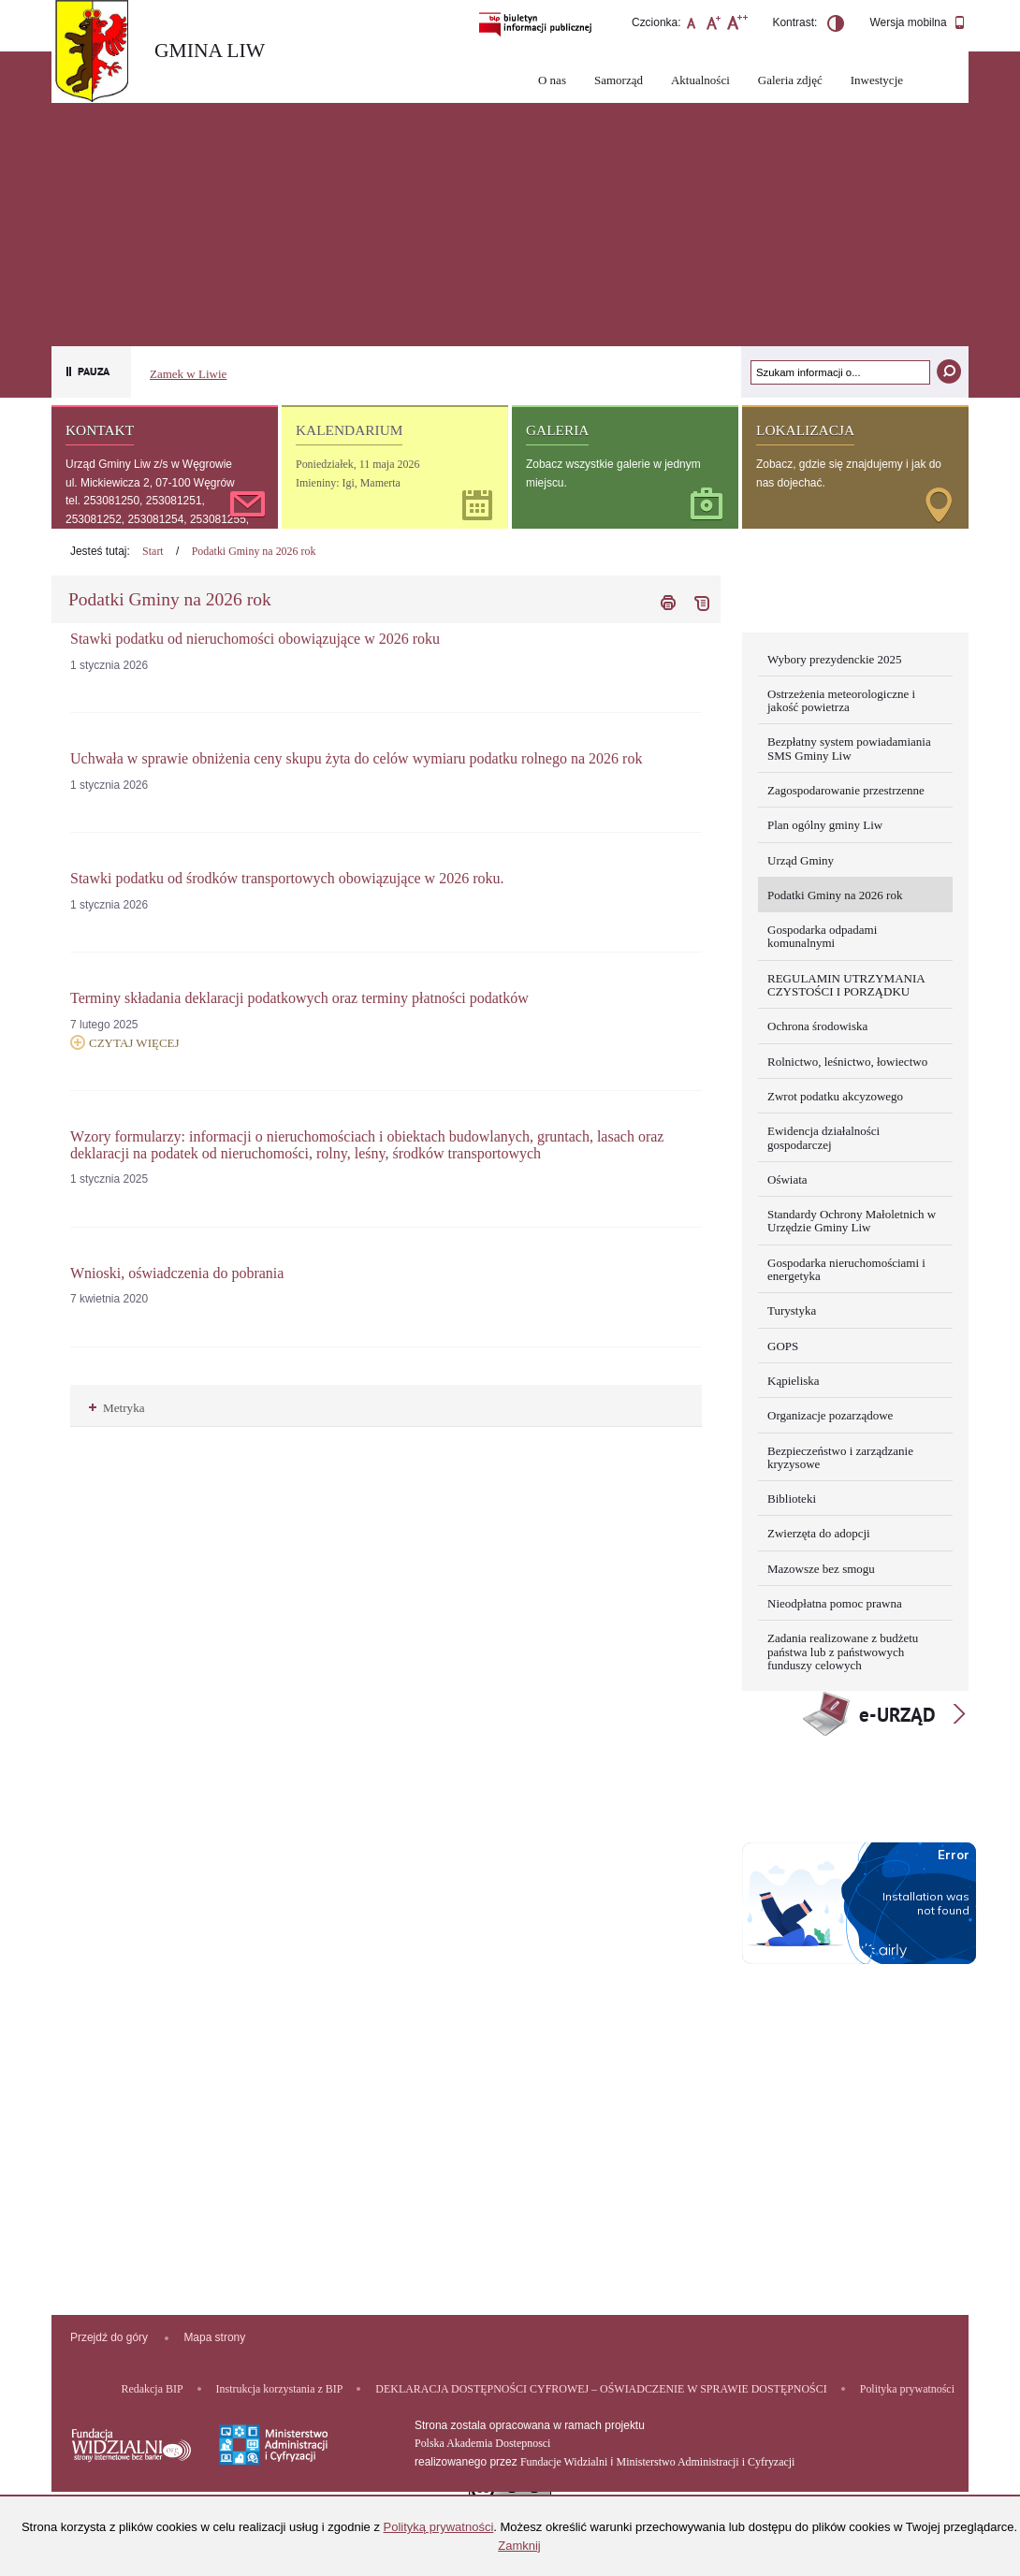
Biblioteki (791, 1499)
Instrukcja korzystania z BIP (279, 2388)
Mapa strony (214, 2337)
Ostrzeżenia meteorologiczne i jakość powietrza (841, 700)
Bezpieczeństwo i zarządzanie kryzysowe (840, 1457)
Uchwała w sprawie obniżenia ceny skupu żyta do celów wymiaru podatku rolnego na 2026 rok (356, 758)
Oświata (787, 1179)
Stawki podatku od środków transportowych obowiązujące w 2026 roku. (286, 878)
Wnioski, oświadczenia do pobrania (177, 1273)
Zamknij (519, 2546)
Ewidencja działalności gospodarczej (823, 1137)
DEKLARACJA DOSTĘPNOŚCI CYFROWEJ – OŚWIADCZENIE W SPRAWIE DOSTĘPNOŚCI (600, 2388)
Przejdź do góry (109, 2337)
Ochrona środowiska (817, 1026)
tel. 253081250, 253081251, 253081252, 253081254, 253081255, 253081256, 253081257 (157, 519)
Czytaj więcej (125, 1042)
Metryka (117, 1408)
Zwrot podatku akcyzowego (835, 1096)
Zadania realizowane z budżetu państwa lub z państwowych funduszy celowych (842, 1651)
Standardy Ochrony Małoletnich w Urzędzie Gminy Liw (851, 1220)
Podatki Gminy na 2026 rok (254, 551)
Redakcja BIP (152, 2388)
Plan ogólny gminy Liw (824, 825)
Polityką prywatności (439, 2527)
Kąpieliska (793, 1381)
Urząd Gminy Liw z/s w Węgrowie (149, 464)
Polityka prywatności (907, 2388)
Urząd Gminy (800, 860)
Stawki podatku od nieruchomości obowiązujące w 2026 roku (255, 639)
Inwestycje (877, 80)
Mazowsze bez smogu (821, 1569)
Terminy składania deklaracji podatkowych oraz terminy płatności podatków (299, 998)
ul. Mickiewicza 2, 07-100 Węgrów (150, 482)
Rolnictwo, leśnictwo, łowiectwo (847, 1062)
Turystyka (791, 1310)
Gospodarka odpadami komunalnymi (822, 936)
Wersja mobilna (917, 23)
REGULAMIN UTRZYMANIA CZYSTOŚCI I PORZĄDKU (846, 984)
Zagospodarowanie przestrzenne (846, 790)
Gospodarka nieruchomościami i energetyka (846, 1269)
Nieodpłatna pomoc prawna (834, 1603)
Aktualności (700, 80)
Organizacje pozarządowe (830, 1415)
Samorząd (618, 80)
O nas (552, 80)
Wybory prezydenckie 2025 (834, 659)
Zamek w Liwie (188, 374)
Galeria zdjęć (790, 80)
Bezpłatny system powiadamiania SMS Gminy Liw (849, 748)
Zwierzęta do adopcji (818, 1533)
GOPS (782, 1346)
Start (153, 551)
